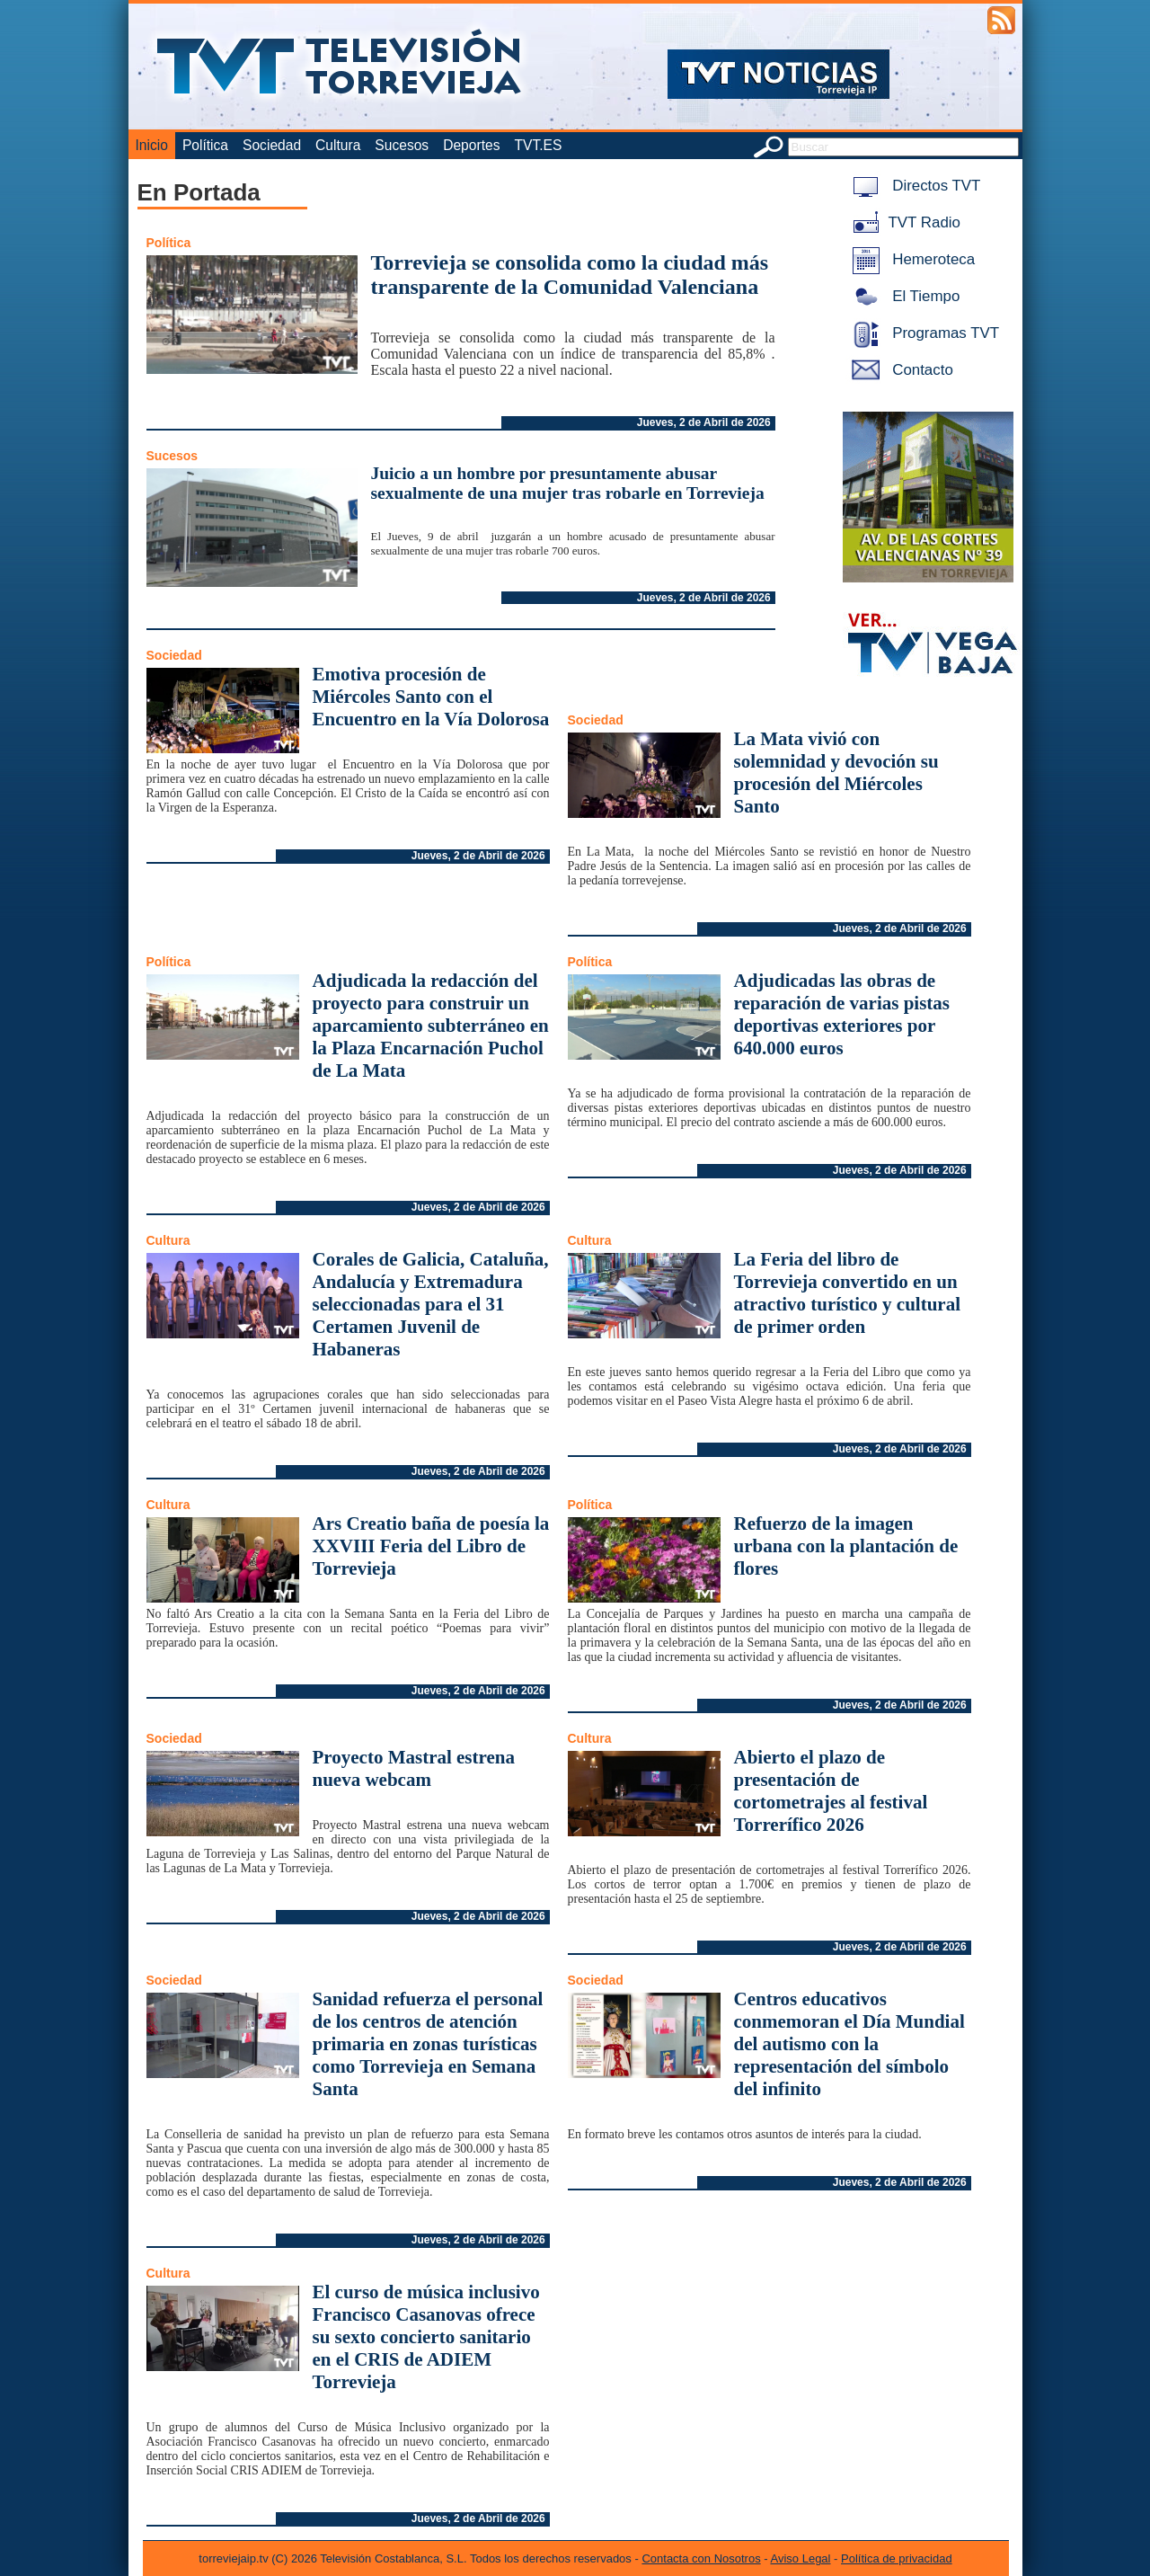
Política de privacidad (896, 2558)
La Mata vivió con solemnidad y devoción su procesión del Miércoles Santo (836, 772)
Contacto (899, 369)
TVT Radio (902, 222)
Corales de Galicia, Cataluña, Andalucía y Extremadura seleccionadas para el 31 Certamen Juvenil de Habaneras (431, 1304)
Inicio (152, 145)
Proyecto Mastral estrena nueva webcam (414, 1768)
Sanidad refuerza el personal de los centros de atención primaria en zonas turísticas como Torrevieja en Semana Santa (428, 2044)
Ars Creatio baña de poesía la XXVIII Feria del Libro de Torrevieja (431, 1546)
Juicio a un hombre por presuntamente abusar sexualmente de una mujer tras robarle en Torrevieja (568, 483)
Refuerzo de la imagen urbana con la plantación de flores (846, 1546)
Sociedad (272, 145)
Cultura (337, 145)
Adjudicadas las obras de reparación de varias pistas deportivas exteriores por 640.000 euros (842, 1014)
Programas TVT (922, 333)
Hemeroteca (910, 259)
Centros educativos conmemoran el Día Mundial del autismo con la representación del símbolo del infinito (849, 2044)
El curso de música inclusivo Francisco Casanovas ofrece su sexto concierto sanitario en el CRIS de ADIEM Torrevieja (426, 2337)
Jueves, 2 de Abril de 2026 (704, 422)
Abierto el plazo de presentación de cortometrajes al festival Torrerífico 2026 (831, 1790)
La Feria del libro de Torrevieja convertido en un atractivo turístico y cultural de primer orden (847, 1292)
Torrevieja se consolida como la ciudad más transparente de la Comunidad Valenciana (570, 274)
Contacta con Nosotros (700, 2558)
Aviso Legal (801, 2558)
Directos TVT (913, 185)
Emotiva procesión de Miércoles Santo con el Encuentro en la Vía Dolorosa (431, 696)
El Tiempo (902, 296)
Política (205, 145)
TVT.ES (538, 145)
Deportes (471, 145)
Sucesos (402, 145)
